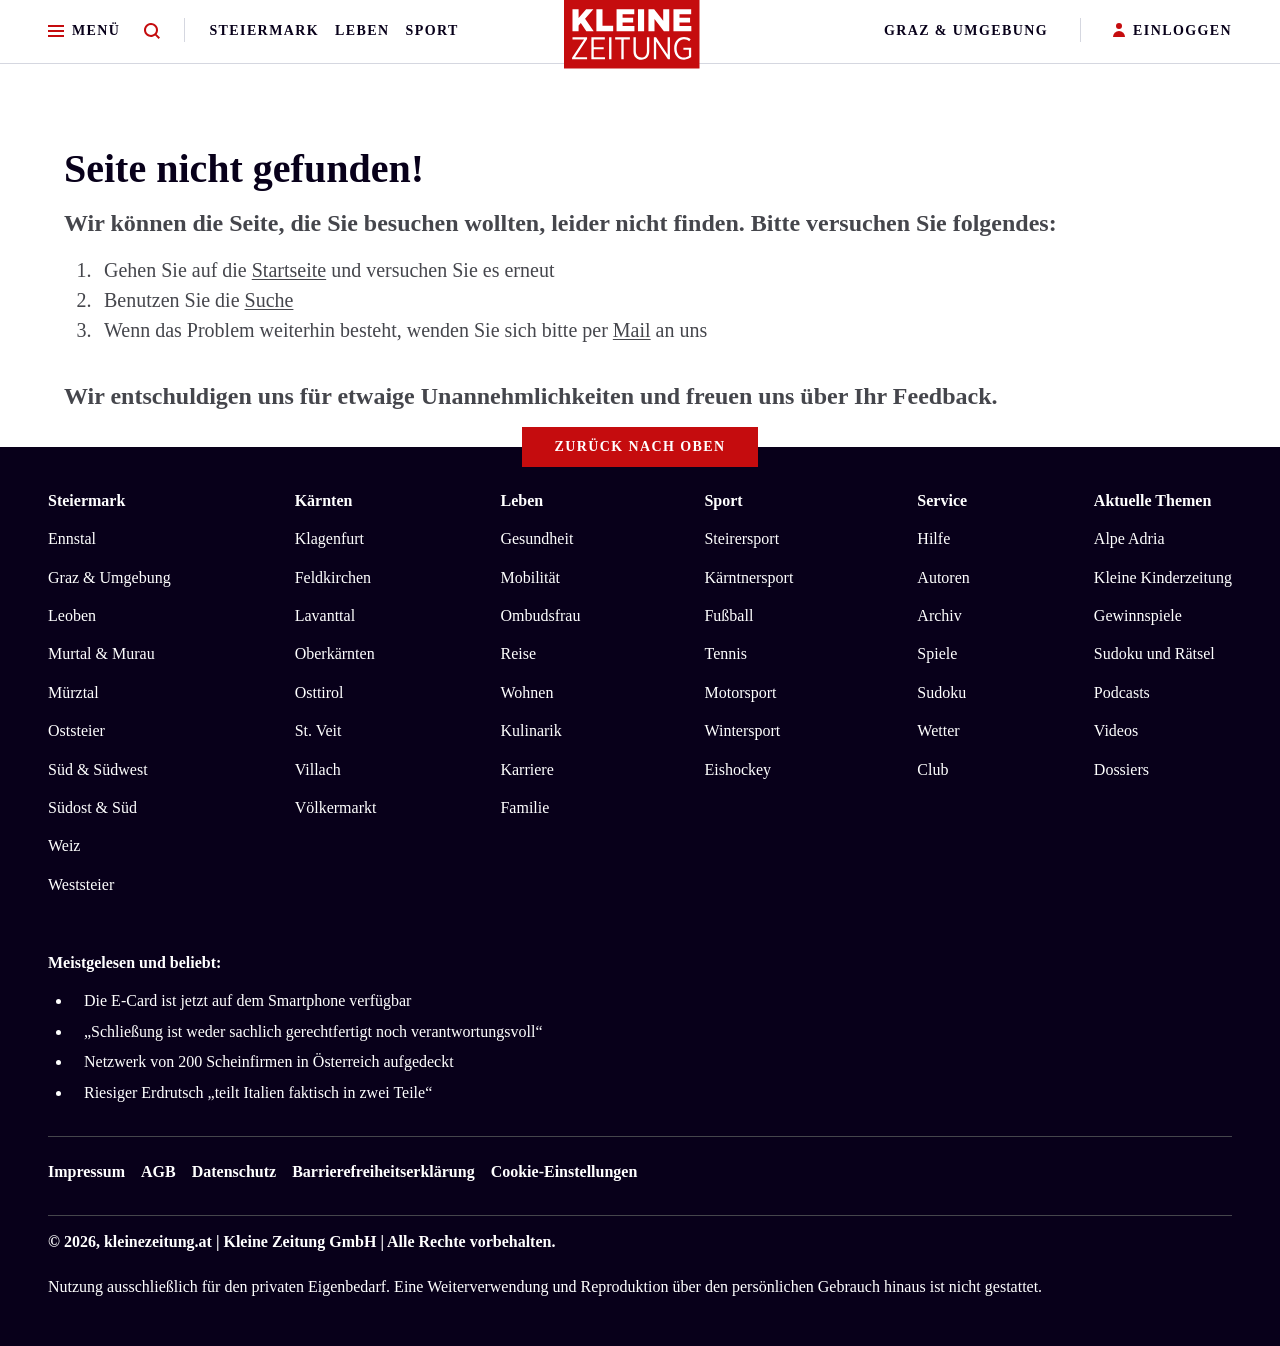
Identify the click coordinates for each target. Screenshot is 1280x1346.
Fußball (728, 615)
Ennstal (72, 538)
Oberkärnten (335, 653)
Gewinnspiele (1138, 615)
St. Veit (318, 730)
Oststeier (76, 730)
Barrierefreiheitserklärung (383, 1171)
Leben (362, 30)
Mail (632, 330)
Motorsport (740, 692)
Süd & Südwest (98, 769)
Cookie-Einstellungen (564, 1171)
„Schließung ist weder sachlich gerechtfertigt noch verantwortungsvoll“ (313, 1031)
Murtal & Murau (101, 653)
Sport (432, 30)
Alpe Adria (1129, 538)
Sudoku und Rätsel (1154, 653)
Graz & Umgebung (966, 30)
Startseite (289, 270)
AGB (158, 1171)
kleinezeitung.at (158, 1241)
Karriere (526, 769)
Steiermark (264, 30)
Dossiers (1121, 769)
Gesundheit (536, 538)
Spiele (937, 653)
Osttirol (319, 692)
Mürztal (73, 692)
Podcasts (1122, 692)
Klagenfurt (329, 538)
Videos (1116, 730)
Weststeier (81, 884)
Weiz (64, 845)
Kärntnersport (748, 577)
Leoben (72, 615)
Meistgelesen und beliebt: (134, 962)
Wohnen (526, 692)
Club (932, 769)
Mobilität (530, 577)
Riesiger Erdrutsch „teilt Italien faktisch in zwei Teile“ (258, 1092)
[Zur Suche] (152, 31)
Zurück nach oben (640, 446)
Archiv (939, 615)
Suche (269, 300)
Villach (318, 769)
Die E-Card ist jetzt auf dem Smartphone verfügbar (247, 1000)
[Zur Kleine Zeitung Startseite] (635, 44)
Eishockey (737, 769)
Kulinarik (530, 730)
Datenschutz (234, 1171)
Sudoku (941, 692)
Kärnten (324, 500)
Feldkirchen (333, 577)
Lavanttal (325, 615)
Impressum (86, 1171)
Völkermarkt (336, 807)
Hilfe (933, 538)
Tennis (725, 653)
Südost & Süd (92, 807)
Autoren (943, 577)
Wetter (938, 730)
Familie (524, 807)
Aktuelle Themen (1152, 500)
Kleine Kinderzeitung (1163, 577)
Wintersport (742, 730)
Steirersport (741, 538)
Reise (518, 653)
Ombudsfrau (540, 615)
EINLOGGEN (1172, 31)
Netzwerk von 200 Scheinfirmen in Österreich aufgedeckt (269, 1061)
